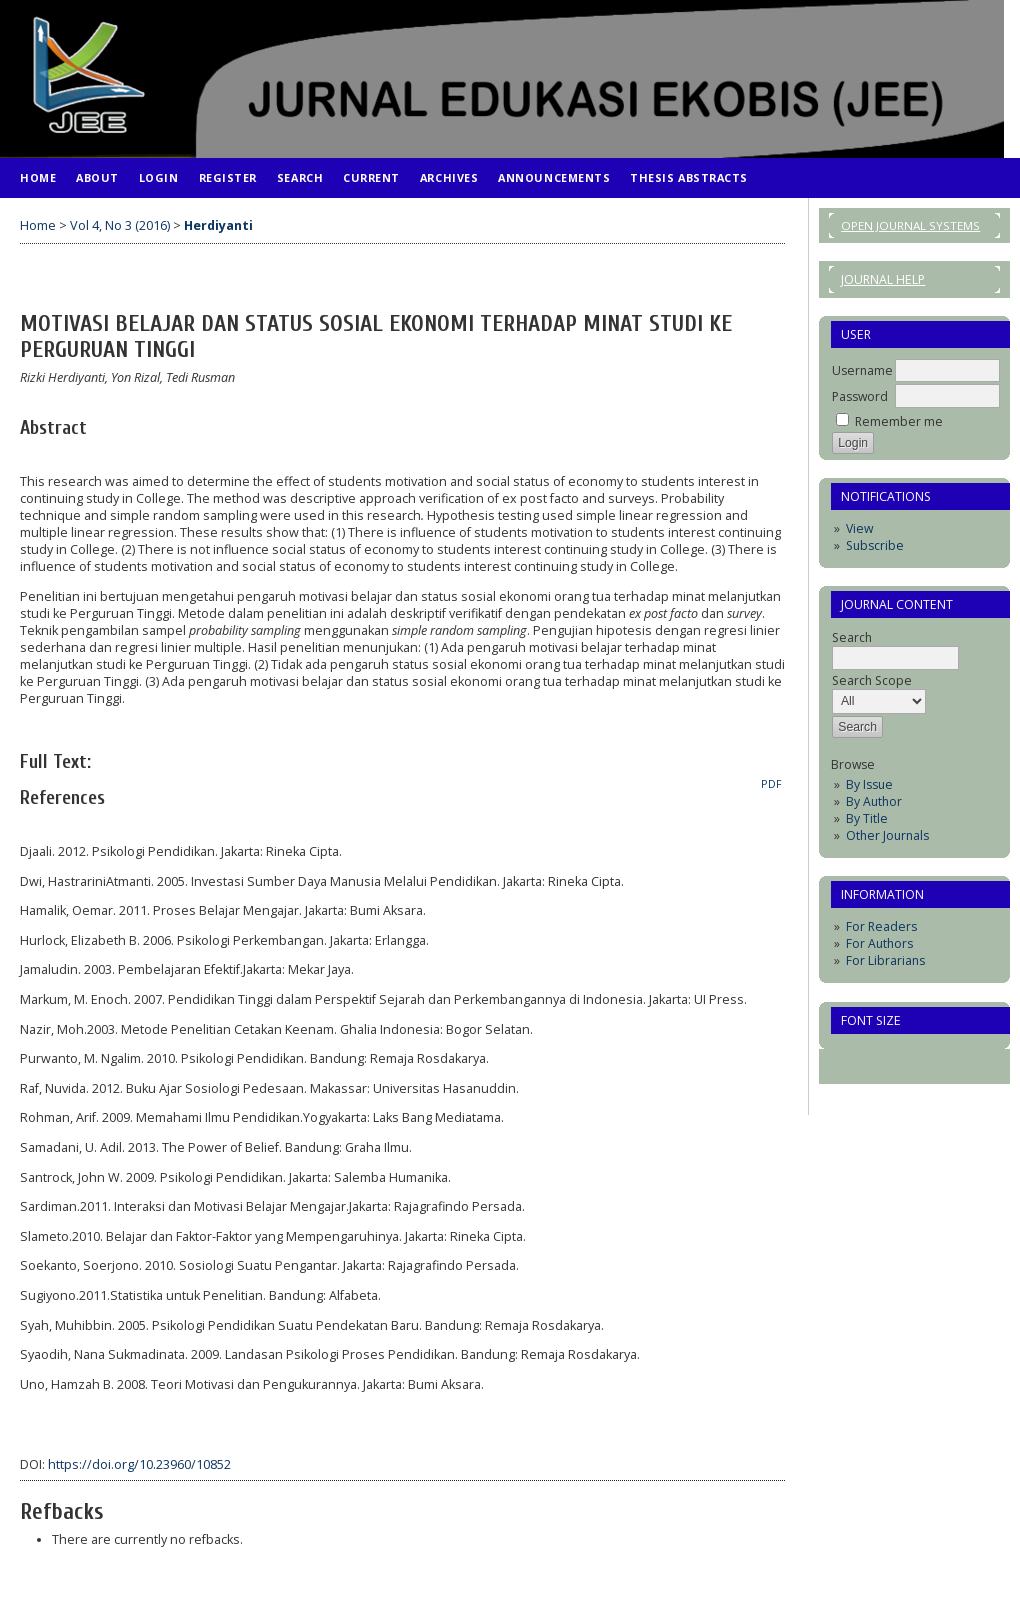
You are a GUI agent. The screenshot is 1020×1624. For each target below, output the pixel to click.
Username (862, 370)
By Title (867, 818)
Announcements (554, 177)
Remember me (899, 421)
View (859, 528)
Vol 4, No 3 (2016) (120, 225)
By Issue (869, 784)
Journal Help (883, 279)
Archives (449, 177)
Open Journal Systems (910, 225)
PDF (771, 784)
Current (371, 177)
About (97, 177)
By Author (874, 801)
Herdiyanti (218, 225)
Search (300, 177)
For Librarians (885, 960)
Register (228, 177)
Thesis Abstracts (689, 177)
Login (159, 177)
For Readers (881, 926)
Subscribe (875, 545)
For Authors (879, 943)
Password (860, 396)
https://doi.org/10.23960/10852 (139, 1464)
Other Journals (887, 835)
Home (38, 177)
